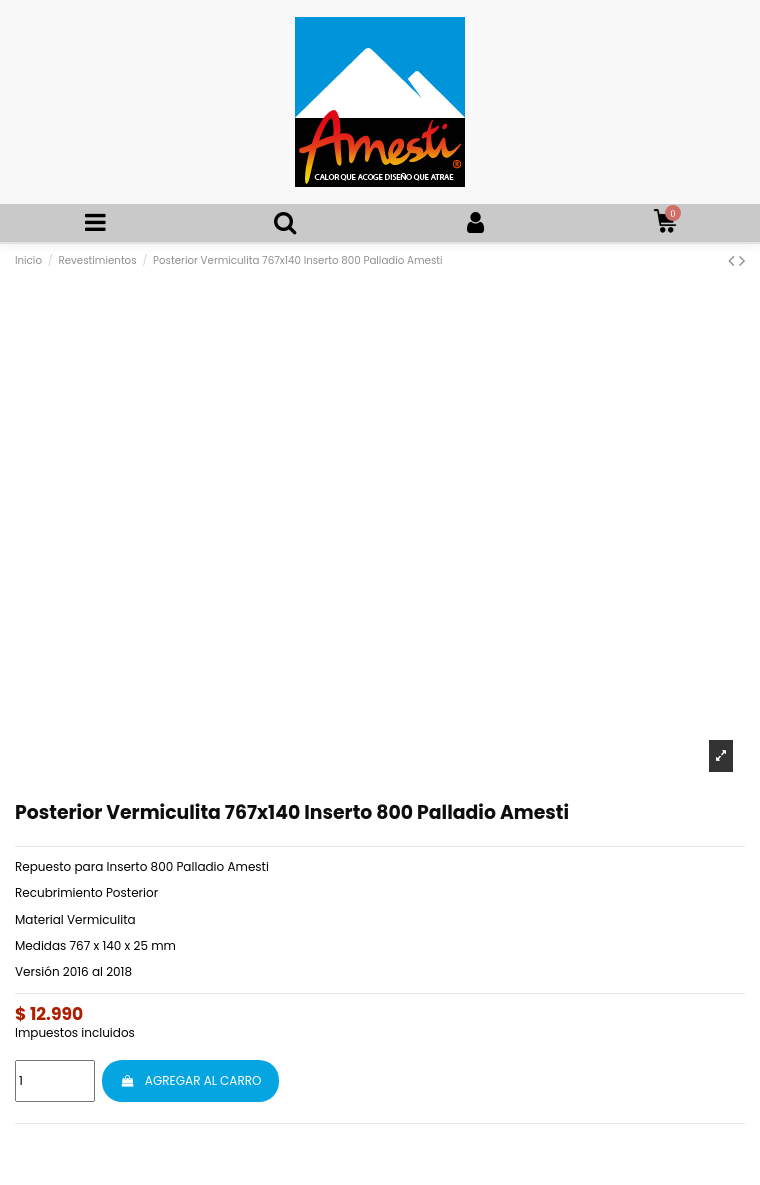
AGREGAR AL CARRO (190, 1080)
